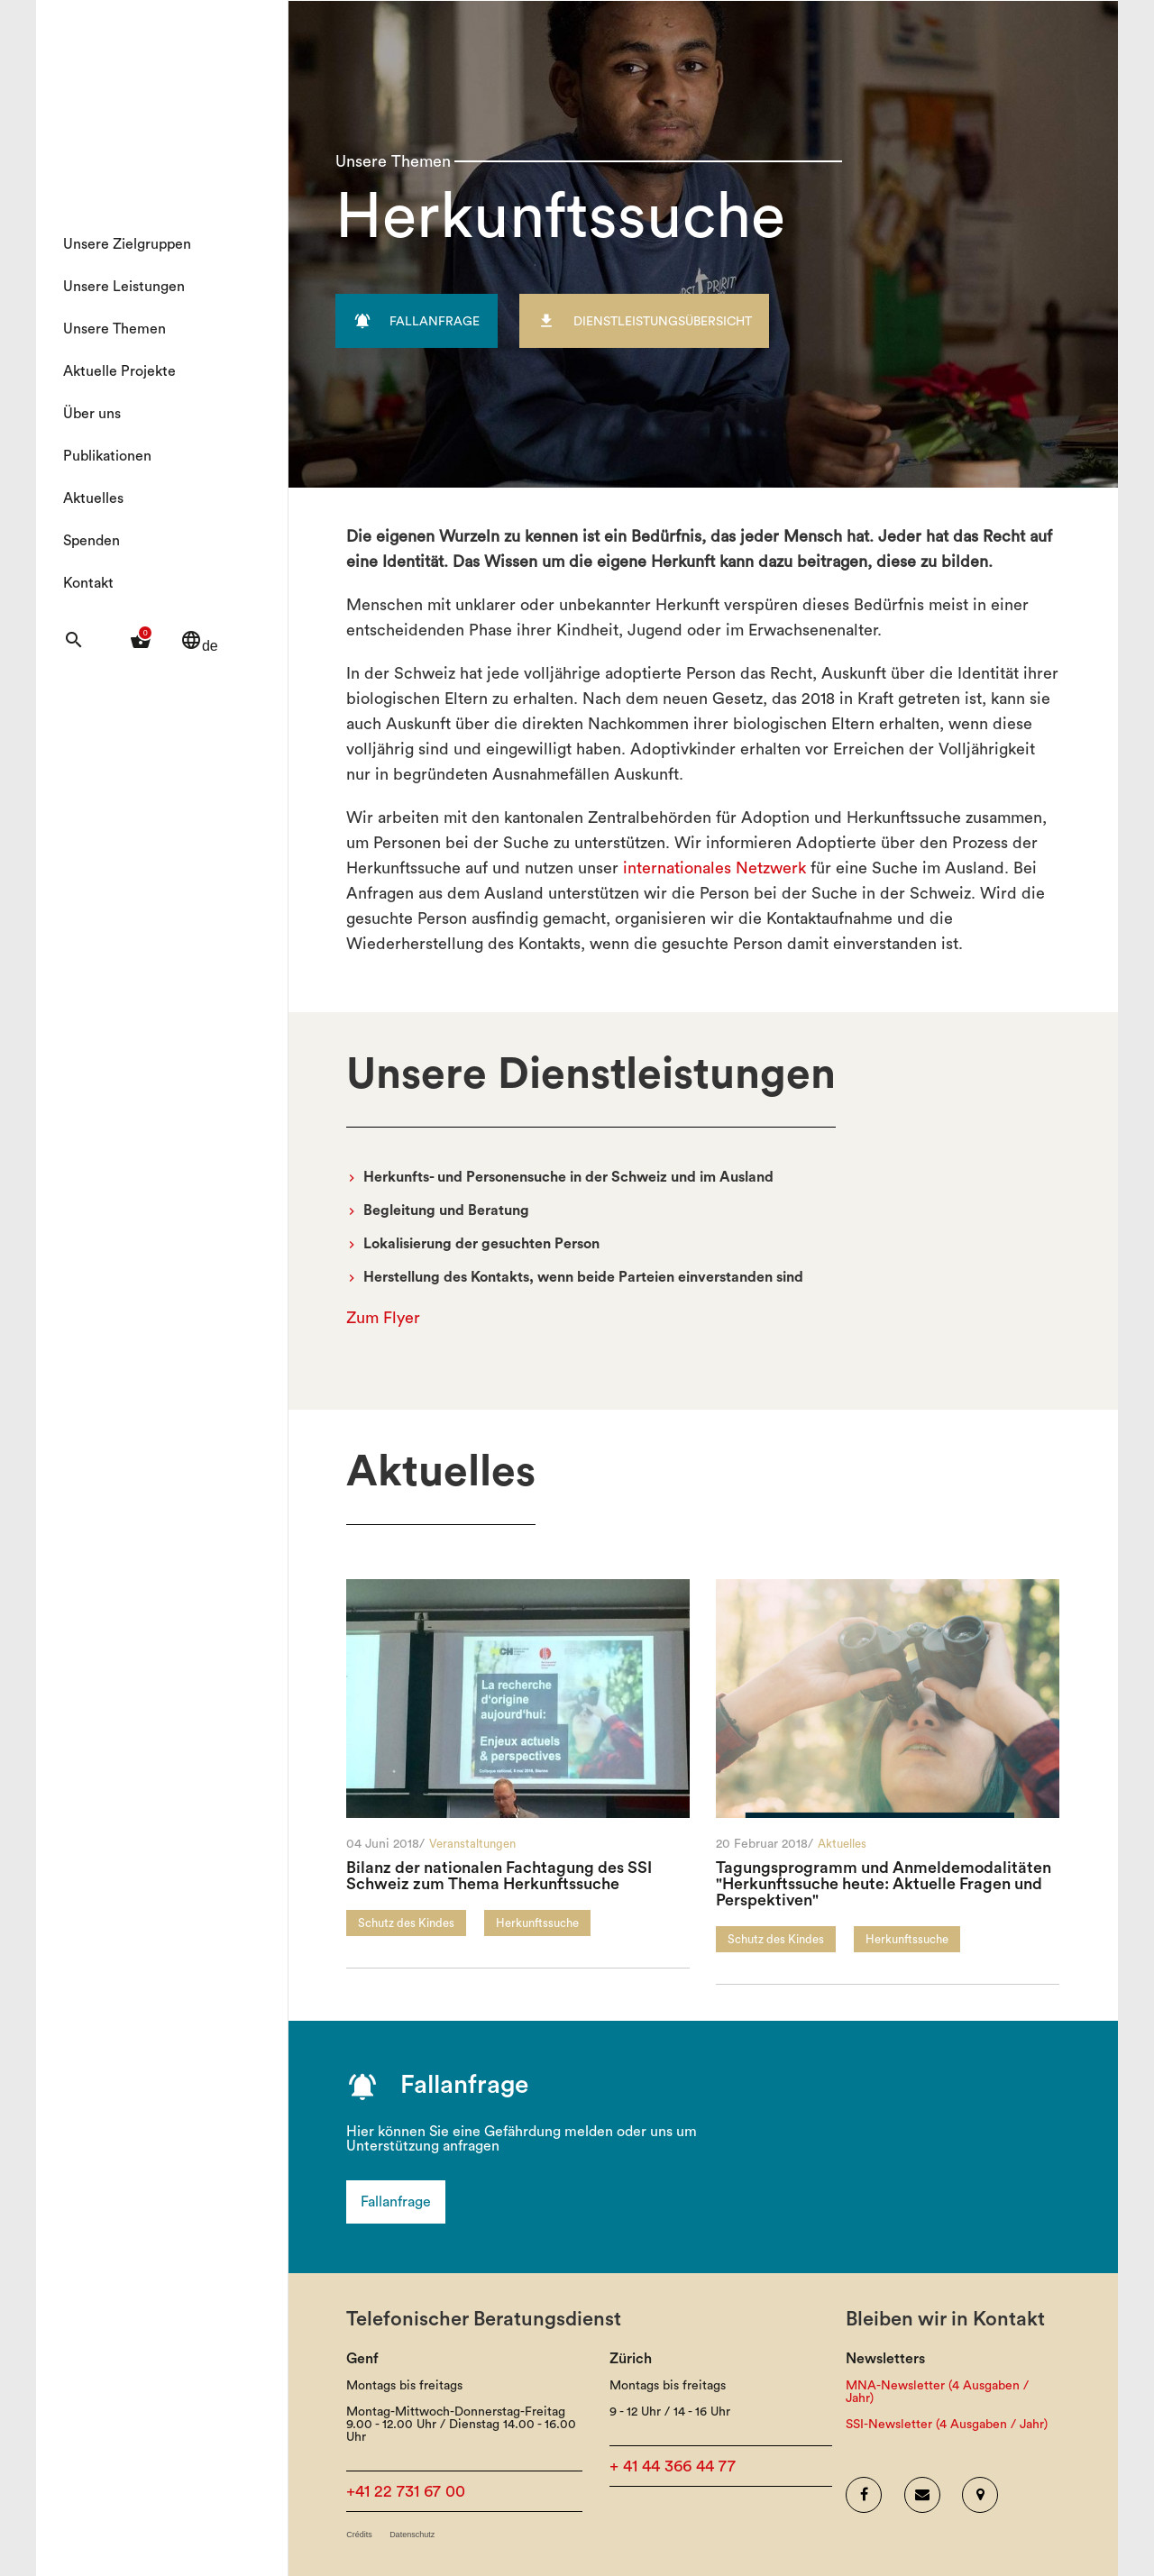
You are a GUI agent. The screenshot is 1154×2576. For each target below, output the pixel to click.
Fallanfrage (396, 2202)
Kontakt (88, 583)
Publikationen (107, 456)
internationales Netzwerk (714, 868)
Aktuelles (93, 498)
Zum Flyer (383, 1318)
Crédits (359, 2535)
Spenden (91, 541)
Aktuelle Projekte (119, 371)
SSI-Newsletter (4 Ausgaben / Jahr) (947, 2424)
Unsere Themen (114, 329)
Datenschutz (412, 2535)
